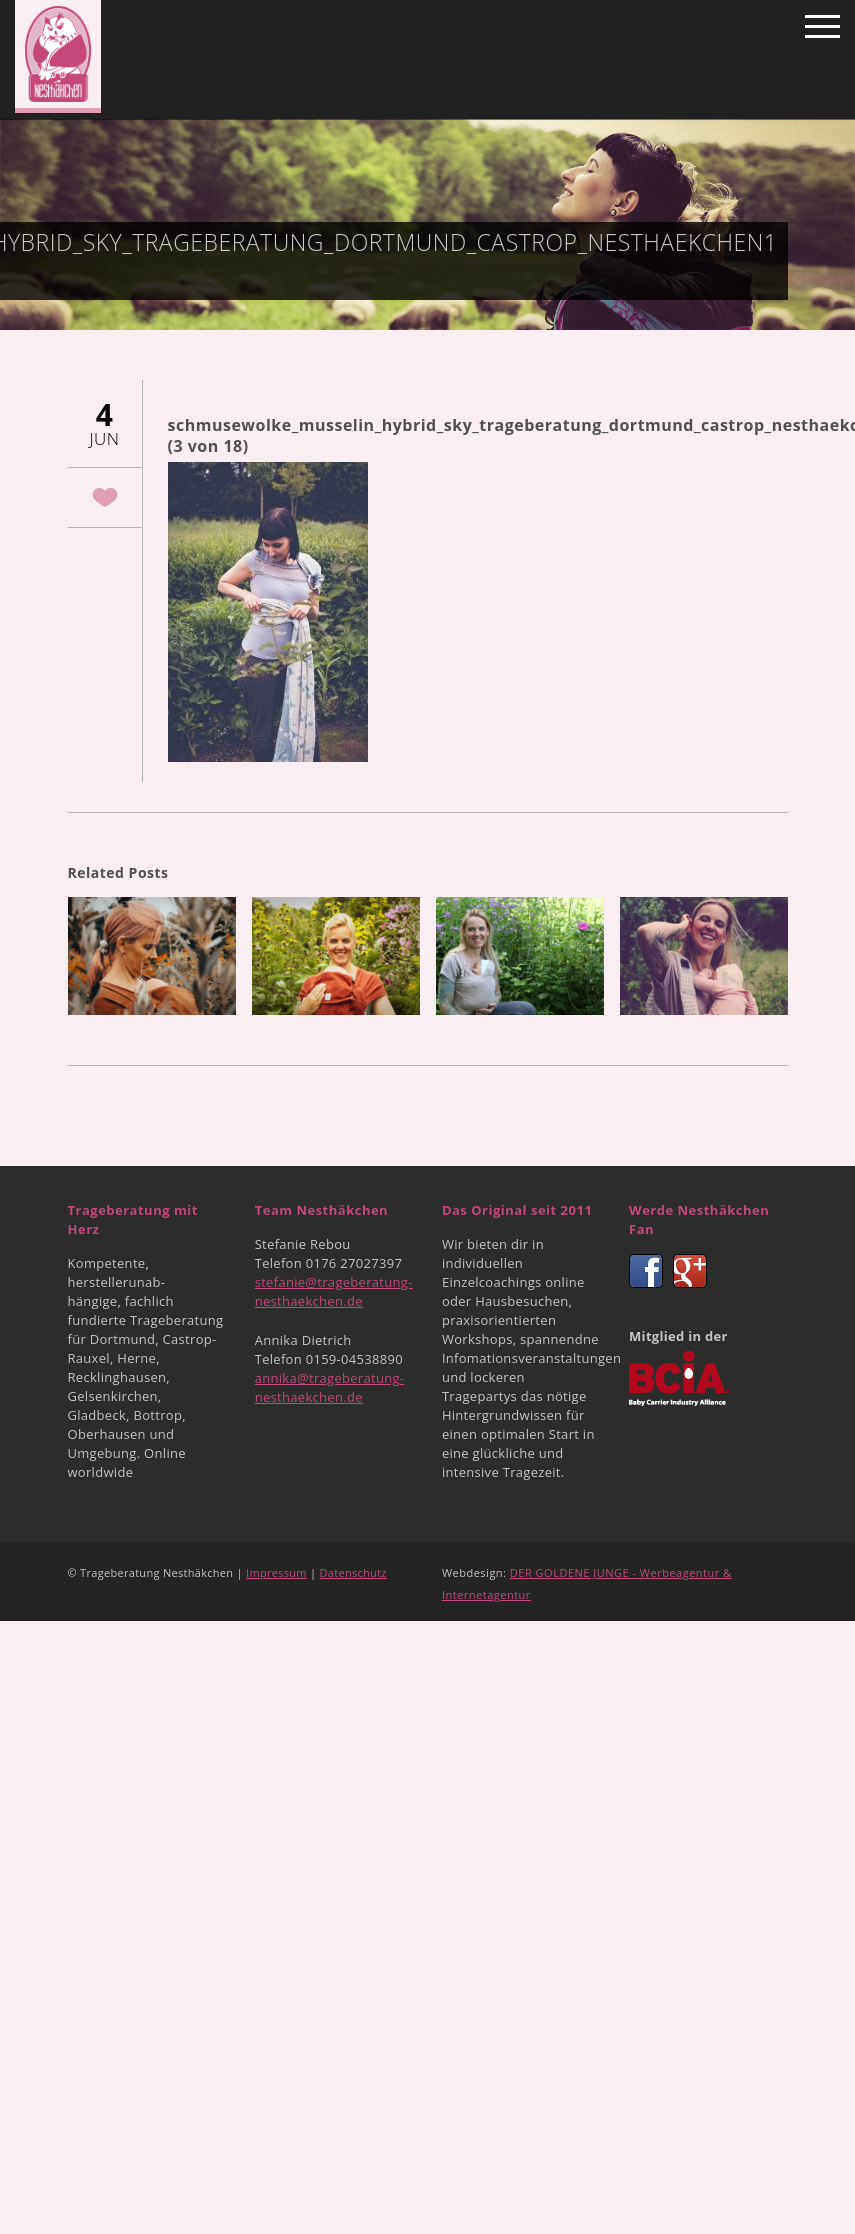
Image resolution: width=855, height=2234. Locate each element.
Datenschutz (353, 1572)
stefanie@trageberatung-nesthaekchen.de (334, 1291)
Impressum (276, 1572)
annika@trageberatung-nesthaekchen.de (330, 1387)
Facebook (646, 1271)
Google (690, 1271)
